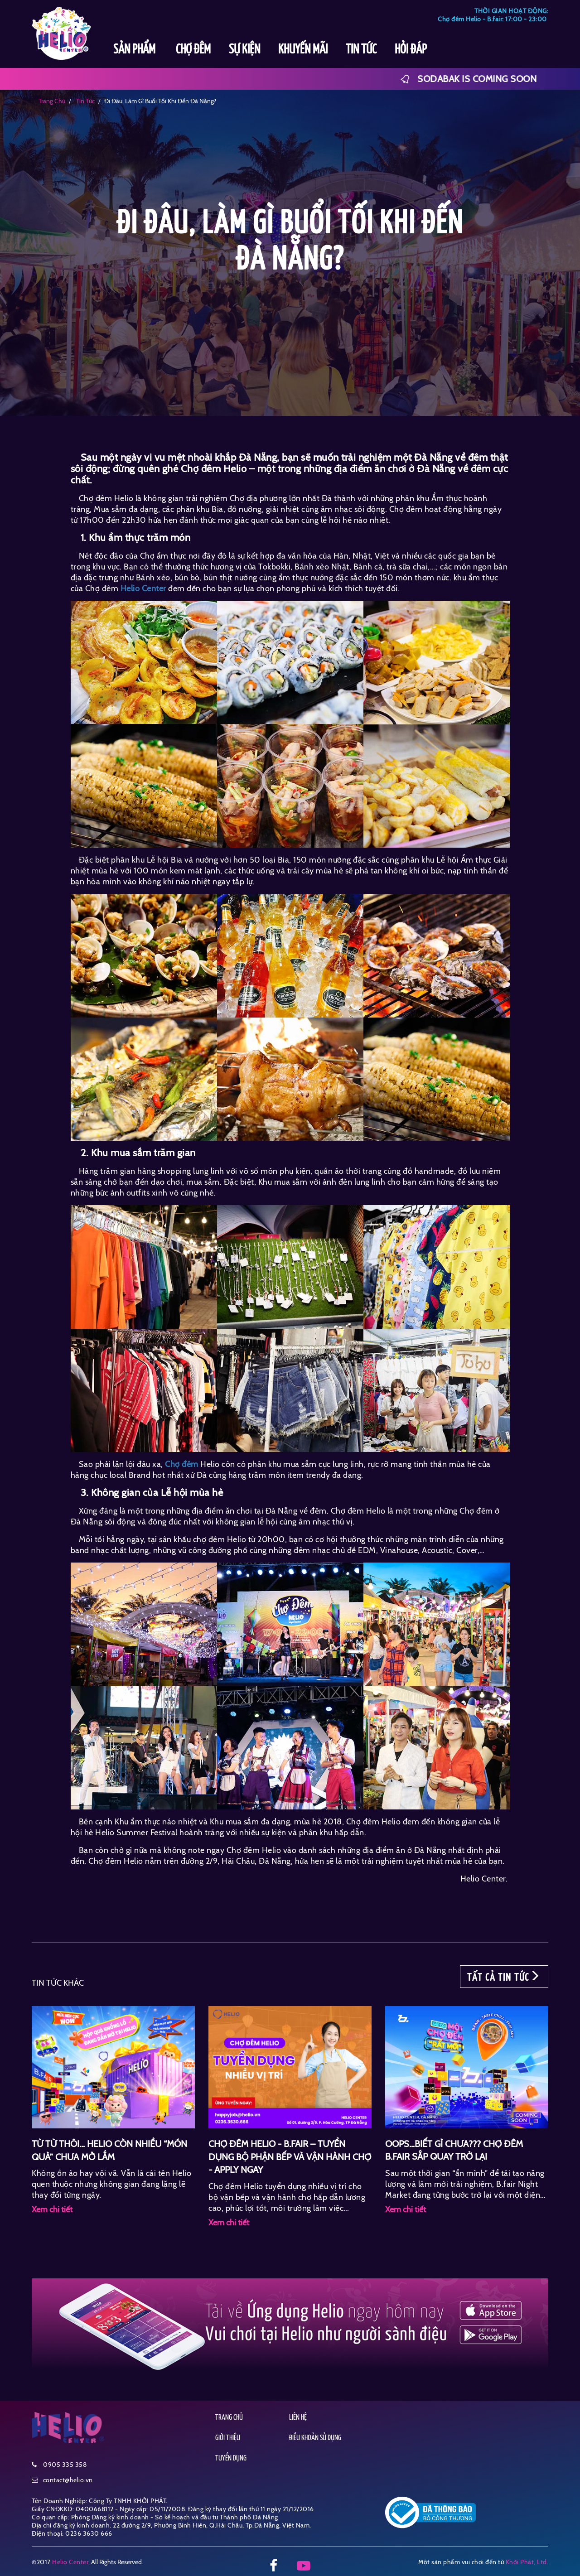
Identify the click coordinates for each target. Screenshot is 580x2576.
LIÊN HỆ (298, 2418)
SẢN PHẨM (135, 49)
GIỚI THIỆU (227, 2438)
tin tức (85, 101)
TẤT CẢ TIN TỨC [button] (504, 1976)
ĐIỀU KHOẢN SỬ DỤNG (315, 2438)
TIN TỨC (361, 49)
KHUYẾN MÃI (303, 49)
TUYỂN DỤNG (230, 2458)
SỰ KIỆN (244, 49)
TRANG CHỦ (229, 2418)
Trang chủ (52, 101)
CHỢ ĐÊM (193, 49)
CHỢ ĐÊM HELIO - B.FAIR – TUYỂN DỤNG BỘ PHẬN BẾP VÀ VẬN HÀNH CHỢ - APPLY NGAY (289, 2156)
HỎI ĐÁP (411, 49)
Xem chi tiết (52, 2209)
